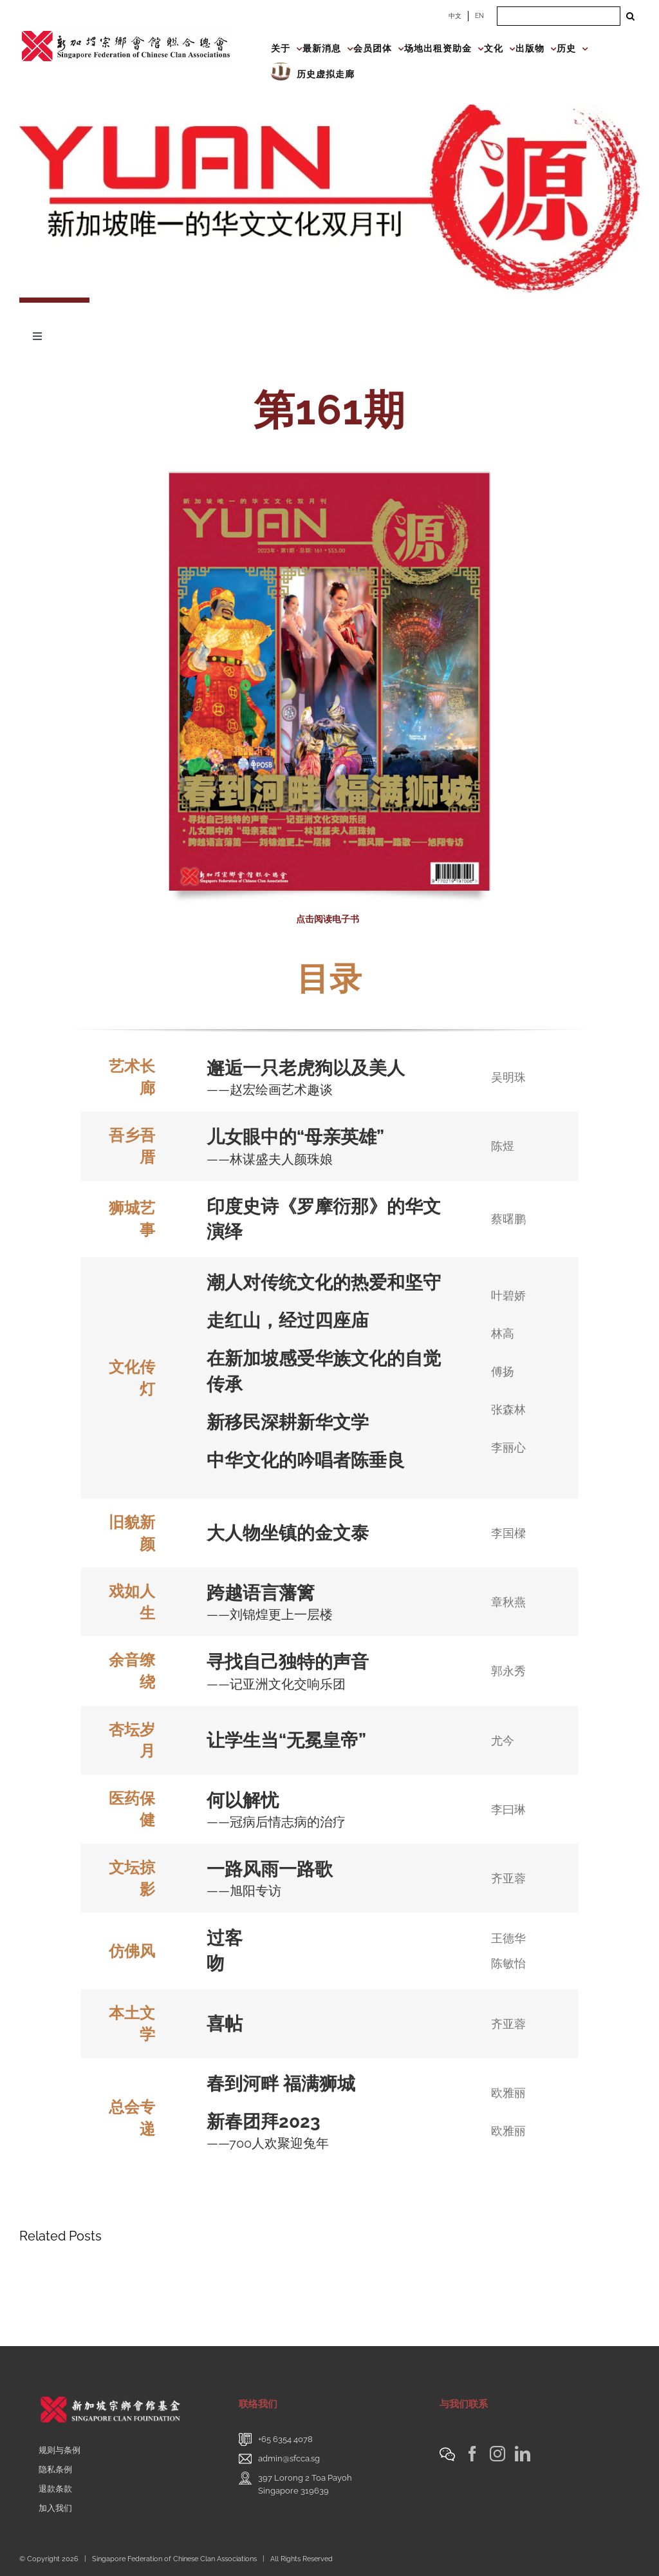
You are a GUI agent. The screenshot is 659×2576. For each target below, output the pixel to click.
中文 (455, 15)
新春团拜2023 (266, 2121)
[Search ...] (558, 16)
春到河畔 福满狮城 (281, 2083)
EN (479, 15)
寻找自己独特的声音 (288, 1661)
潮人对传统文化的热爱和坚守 (324, 1282)
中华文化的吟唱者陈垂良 (306, 1460)
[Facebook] (472, 2453)
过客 (225, 1938)
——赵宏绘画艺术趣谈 (270, 1089)
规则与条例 (59, 2450)
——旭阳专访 (244, 1891)
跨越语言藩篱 (261, 1593)
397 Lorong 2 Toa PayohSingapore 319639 (305, 2484)
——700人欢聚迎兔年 (268, 2143)
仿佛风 (132, 1951)
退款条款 (55, 2489)
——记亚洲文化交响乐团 (276, 1684)
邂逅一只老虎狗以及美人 (306, 1068)
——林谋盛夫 (244, 1159)
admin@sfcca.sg (289, 2458)
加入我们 (55, 2508)
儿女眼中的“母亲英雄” (295, 1137)
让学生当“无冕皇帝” (286, 1740)
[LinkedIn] (522, 2453)
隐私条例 (55, 2469)
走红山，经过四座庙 (288, 1320)
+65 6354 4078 (285, 2439)
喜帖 (225, 2023)
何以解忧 (243, 1800)
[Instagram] (497, 2453)
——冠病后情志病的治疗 (276, 1822)
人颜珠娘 (307, 1159)
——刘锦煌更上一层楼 (270, 1614)
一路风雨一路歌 (270, 1869)
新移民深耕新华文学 (288, 1422)
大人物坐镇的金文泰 (288, 1533)
